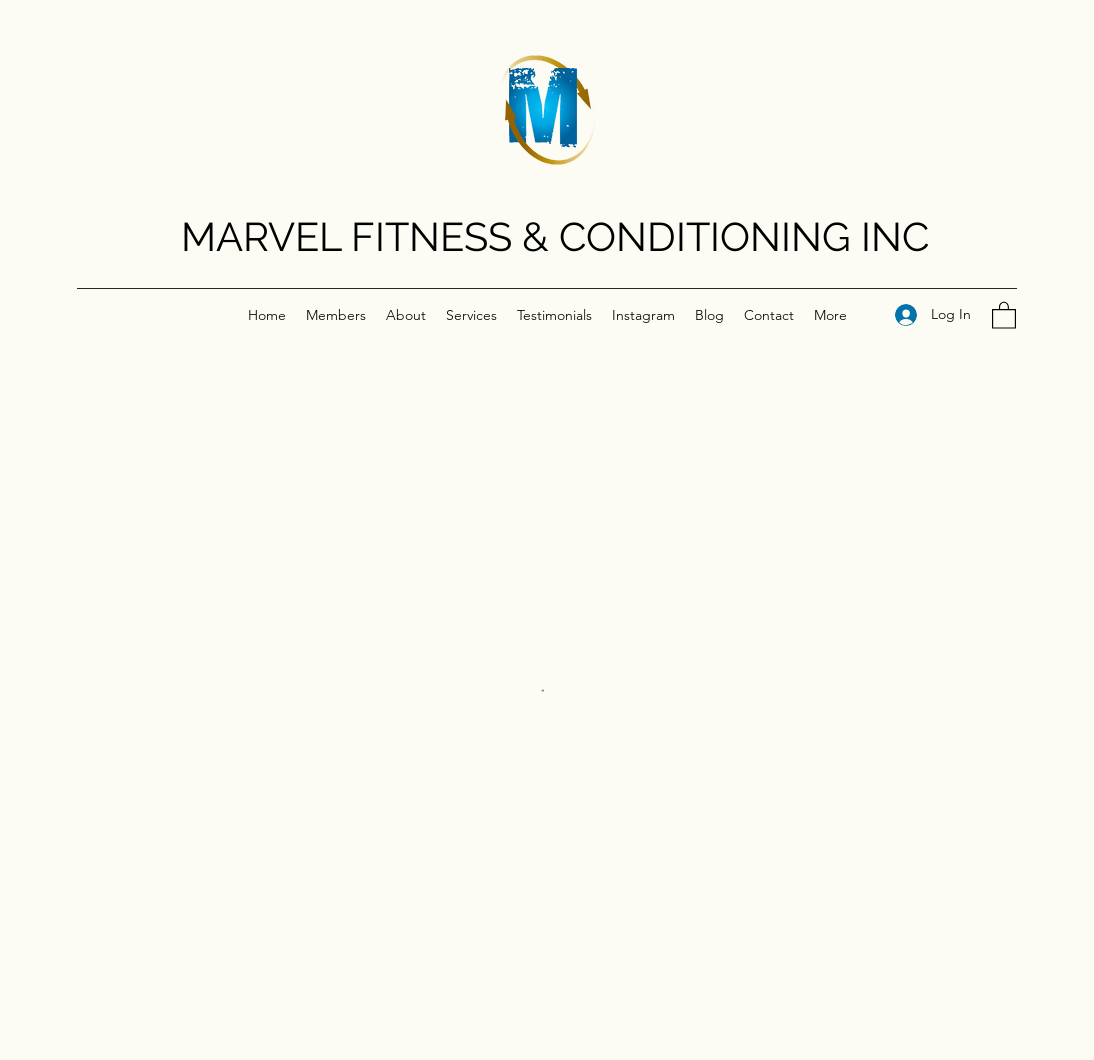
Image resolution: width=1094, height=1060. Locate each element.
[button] (1004, 314)
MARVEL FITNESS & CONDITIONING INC (555, 236)
